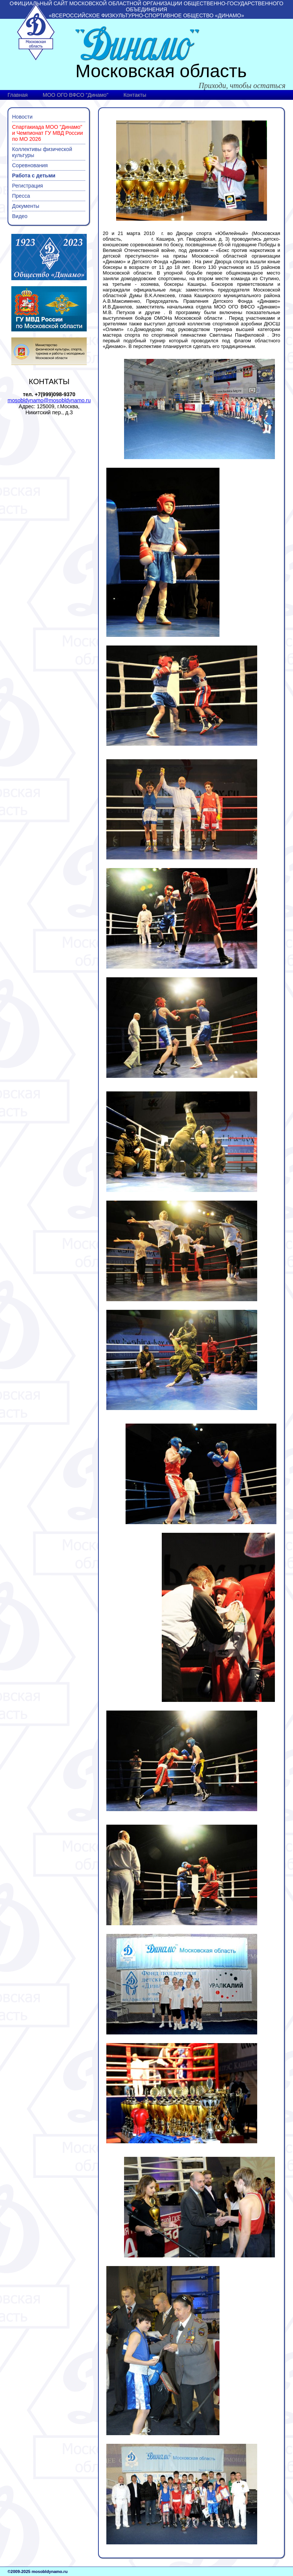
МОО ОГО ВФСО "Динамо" (75, 95)
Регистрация (27, 186)
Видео (20, 216)
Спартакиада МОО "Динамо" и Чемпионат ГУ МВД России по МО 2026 (47, 133)
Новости (22, 117)
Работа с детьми (33, 175)
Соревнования (30, 165)
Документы (25, 206)
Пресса (21, 196)
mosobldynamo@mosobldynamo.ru (49, 400)
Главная (18, 95)
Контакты (134, 95)
